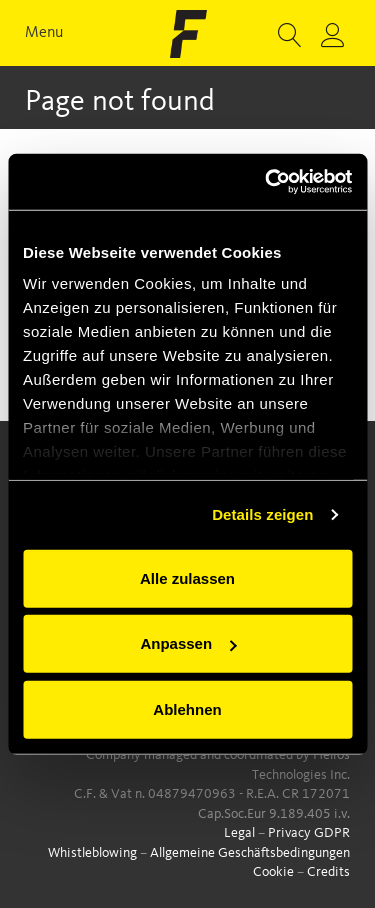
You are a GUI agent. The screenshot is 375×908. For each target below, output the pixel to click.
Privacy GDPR (309, 833)
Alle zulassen (187, 577)
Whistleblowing (92, 853)
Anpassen (188, 643)
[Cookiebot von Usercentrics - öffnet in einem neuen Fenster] (267, 182)
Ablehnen (187, 708)
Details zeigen (262, 514)
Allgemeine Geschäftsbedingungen (250, 853)
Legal (239, 833)
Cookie (273, 872)
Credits (328, 872)
